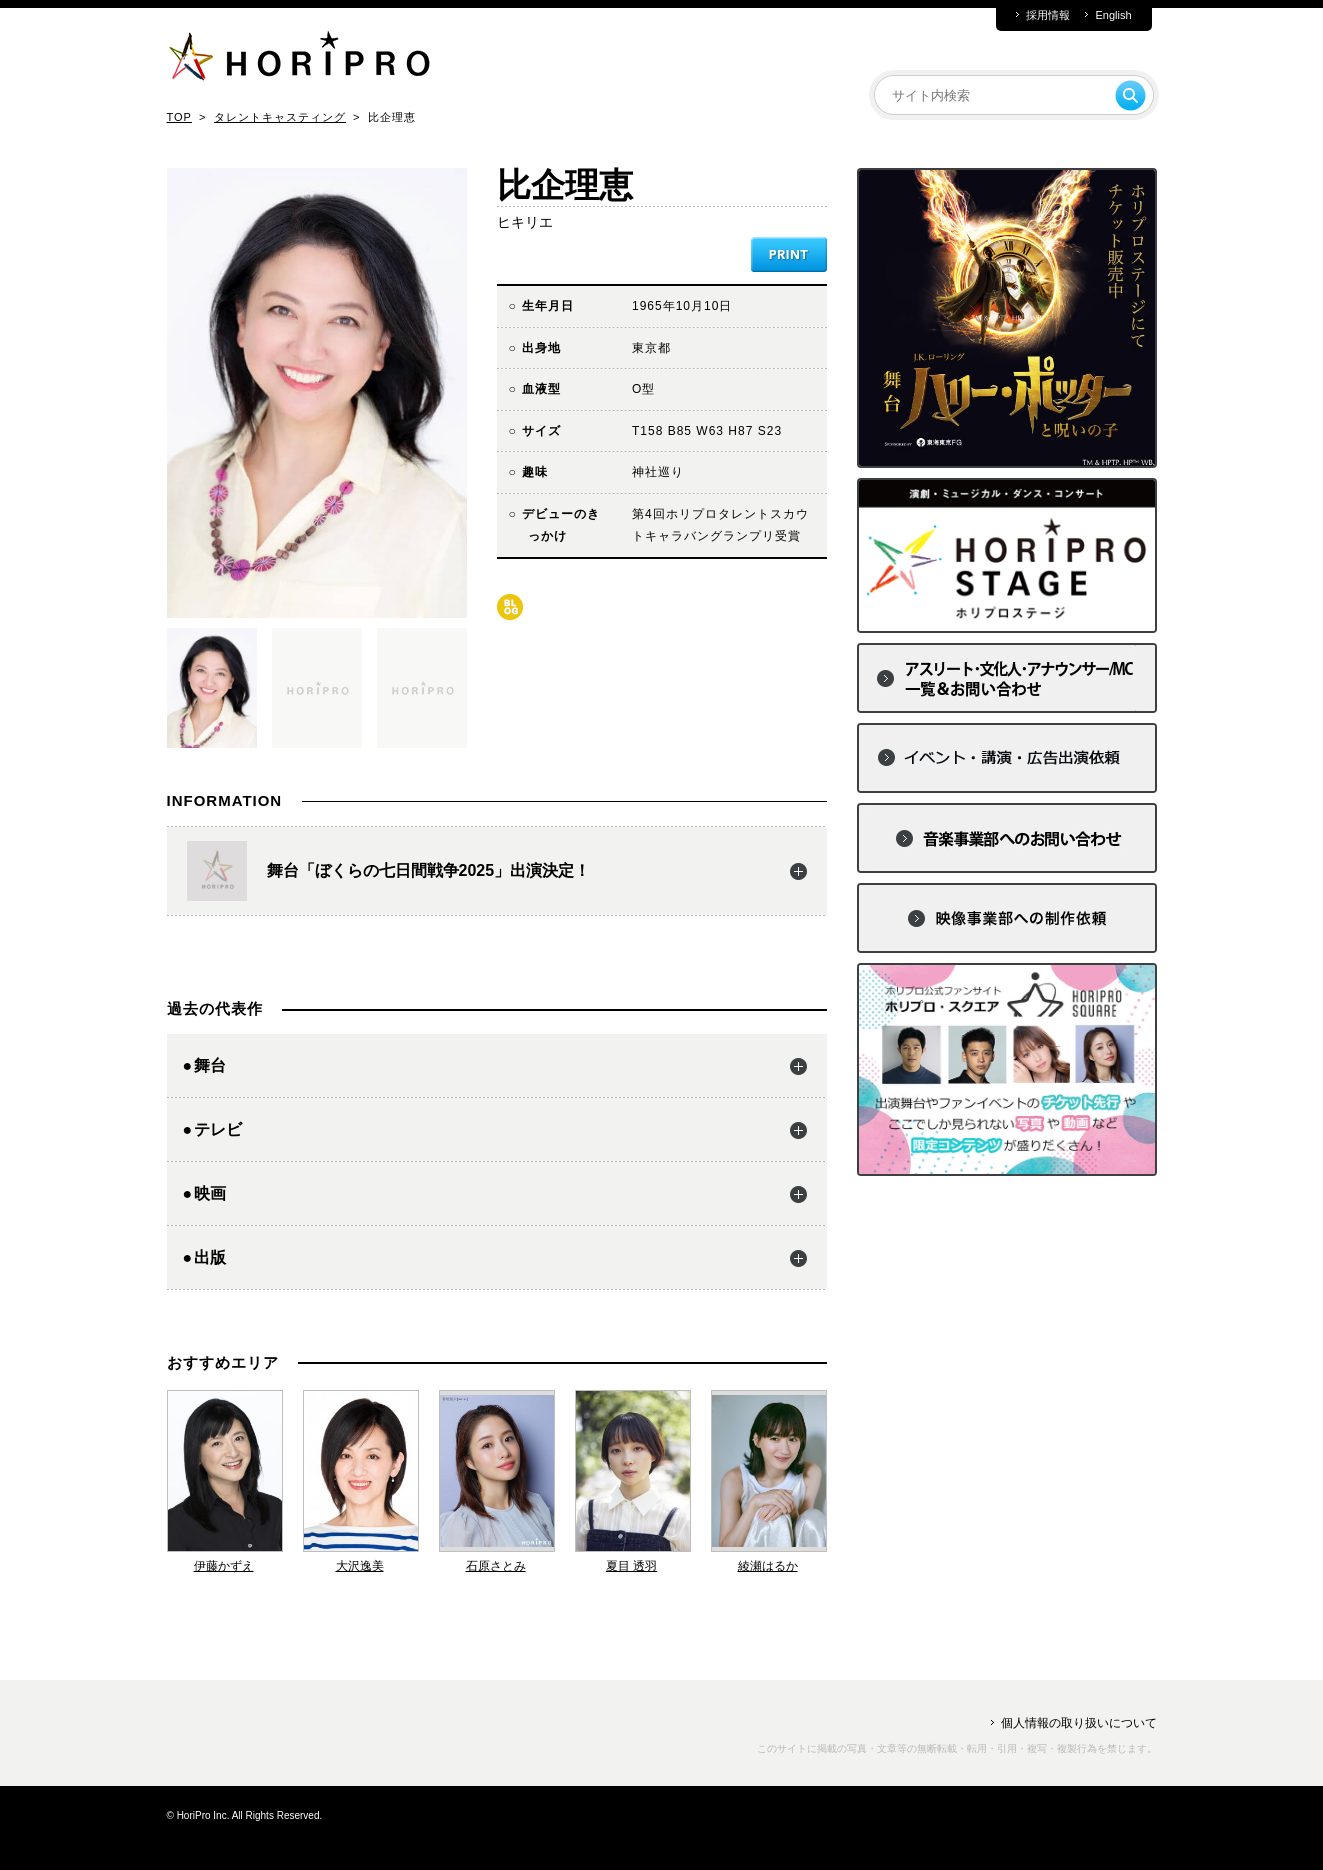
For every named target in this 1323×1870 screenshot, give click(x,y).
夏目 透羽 (631, 1566)
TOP (179, 117)
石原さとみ (496, 1566)
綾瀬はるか (768, 1566)
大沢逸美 (360, 1566)
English (1113, 15)
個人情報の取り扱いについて (1079, 1723)
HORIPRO (299, 60)
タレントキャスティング (280, 117)
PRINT (789, 254)
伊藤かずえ (224, 1566)
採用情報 (1048, 15)
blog (510, 607)
